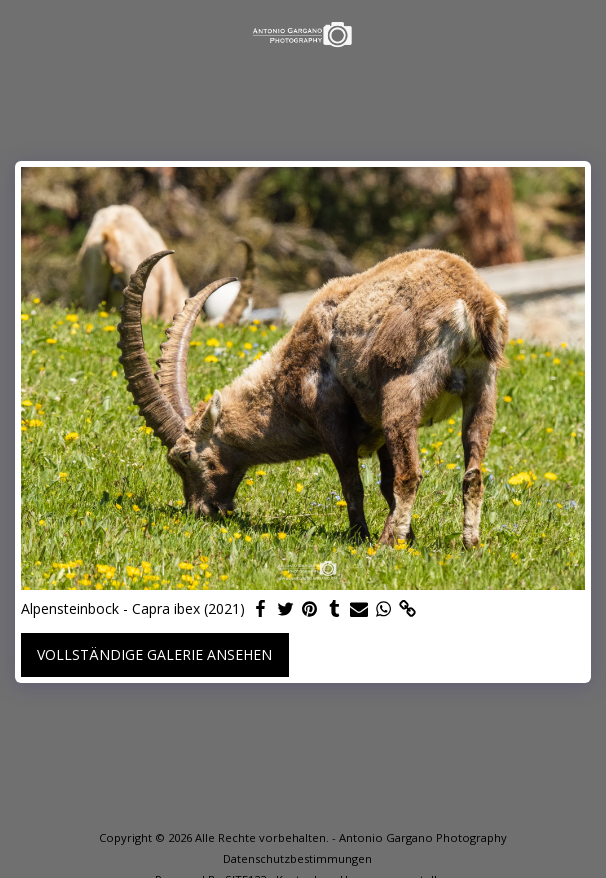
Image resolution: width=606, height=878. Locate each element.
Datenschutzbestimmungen (297, 858)
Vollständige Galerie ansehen (154, 654)
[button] (22, 33)
